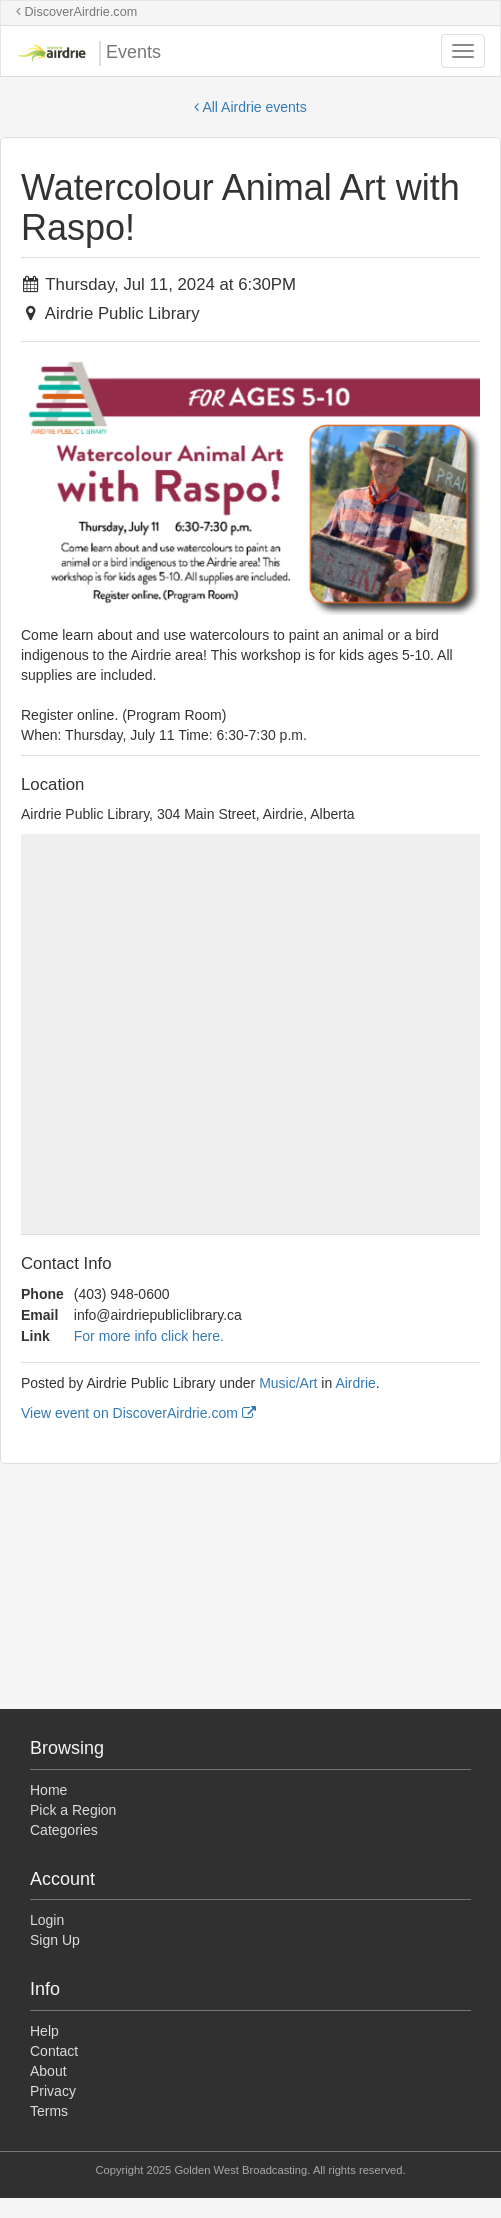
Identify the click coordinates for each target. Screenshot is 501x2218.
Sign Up (55, 1940)
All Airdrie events (250, 107)
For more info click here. (149, 1336)
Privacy (53, 2091)
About (48, 2071)
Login (47, 1920)
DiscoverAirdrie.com (76, 12)
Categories (64, 1830)
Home (48, 1790)
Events (88, 53)
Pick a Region (73, 1810)
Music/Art (288, 1383)
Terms (49, 2111)
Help (44, 2031)
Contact (54, 2051)
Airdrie (355, 1383)
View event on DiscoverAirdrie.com (138, 1413)
